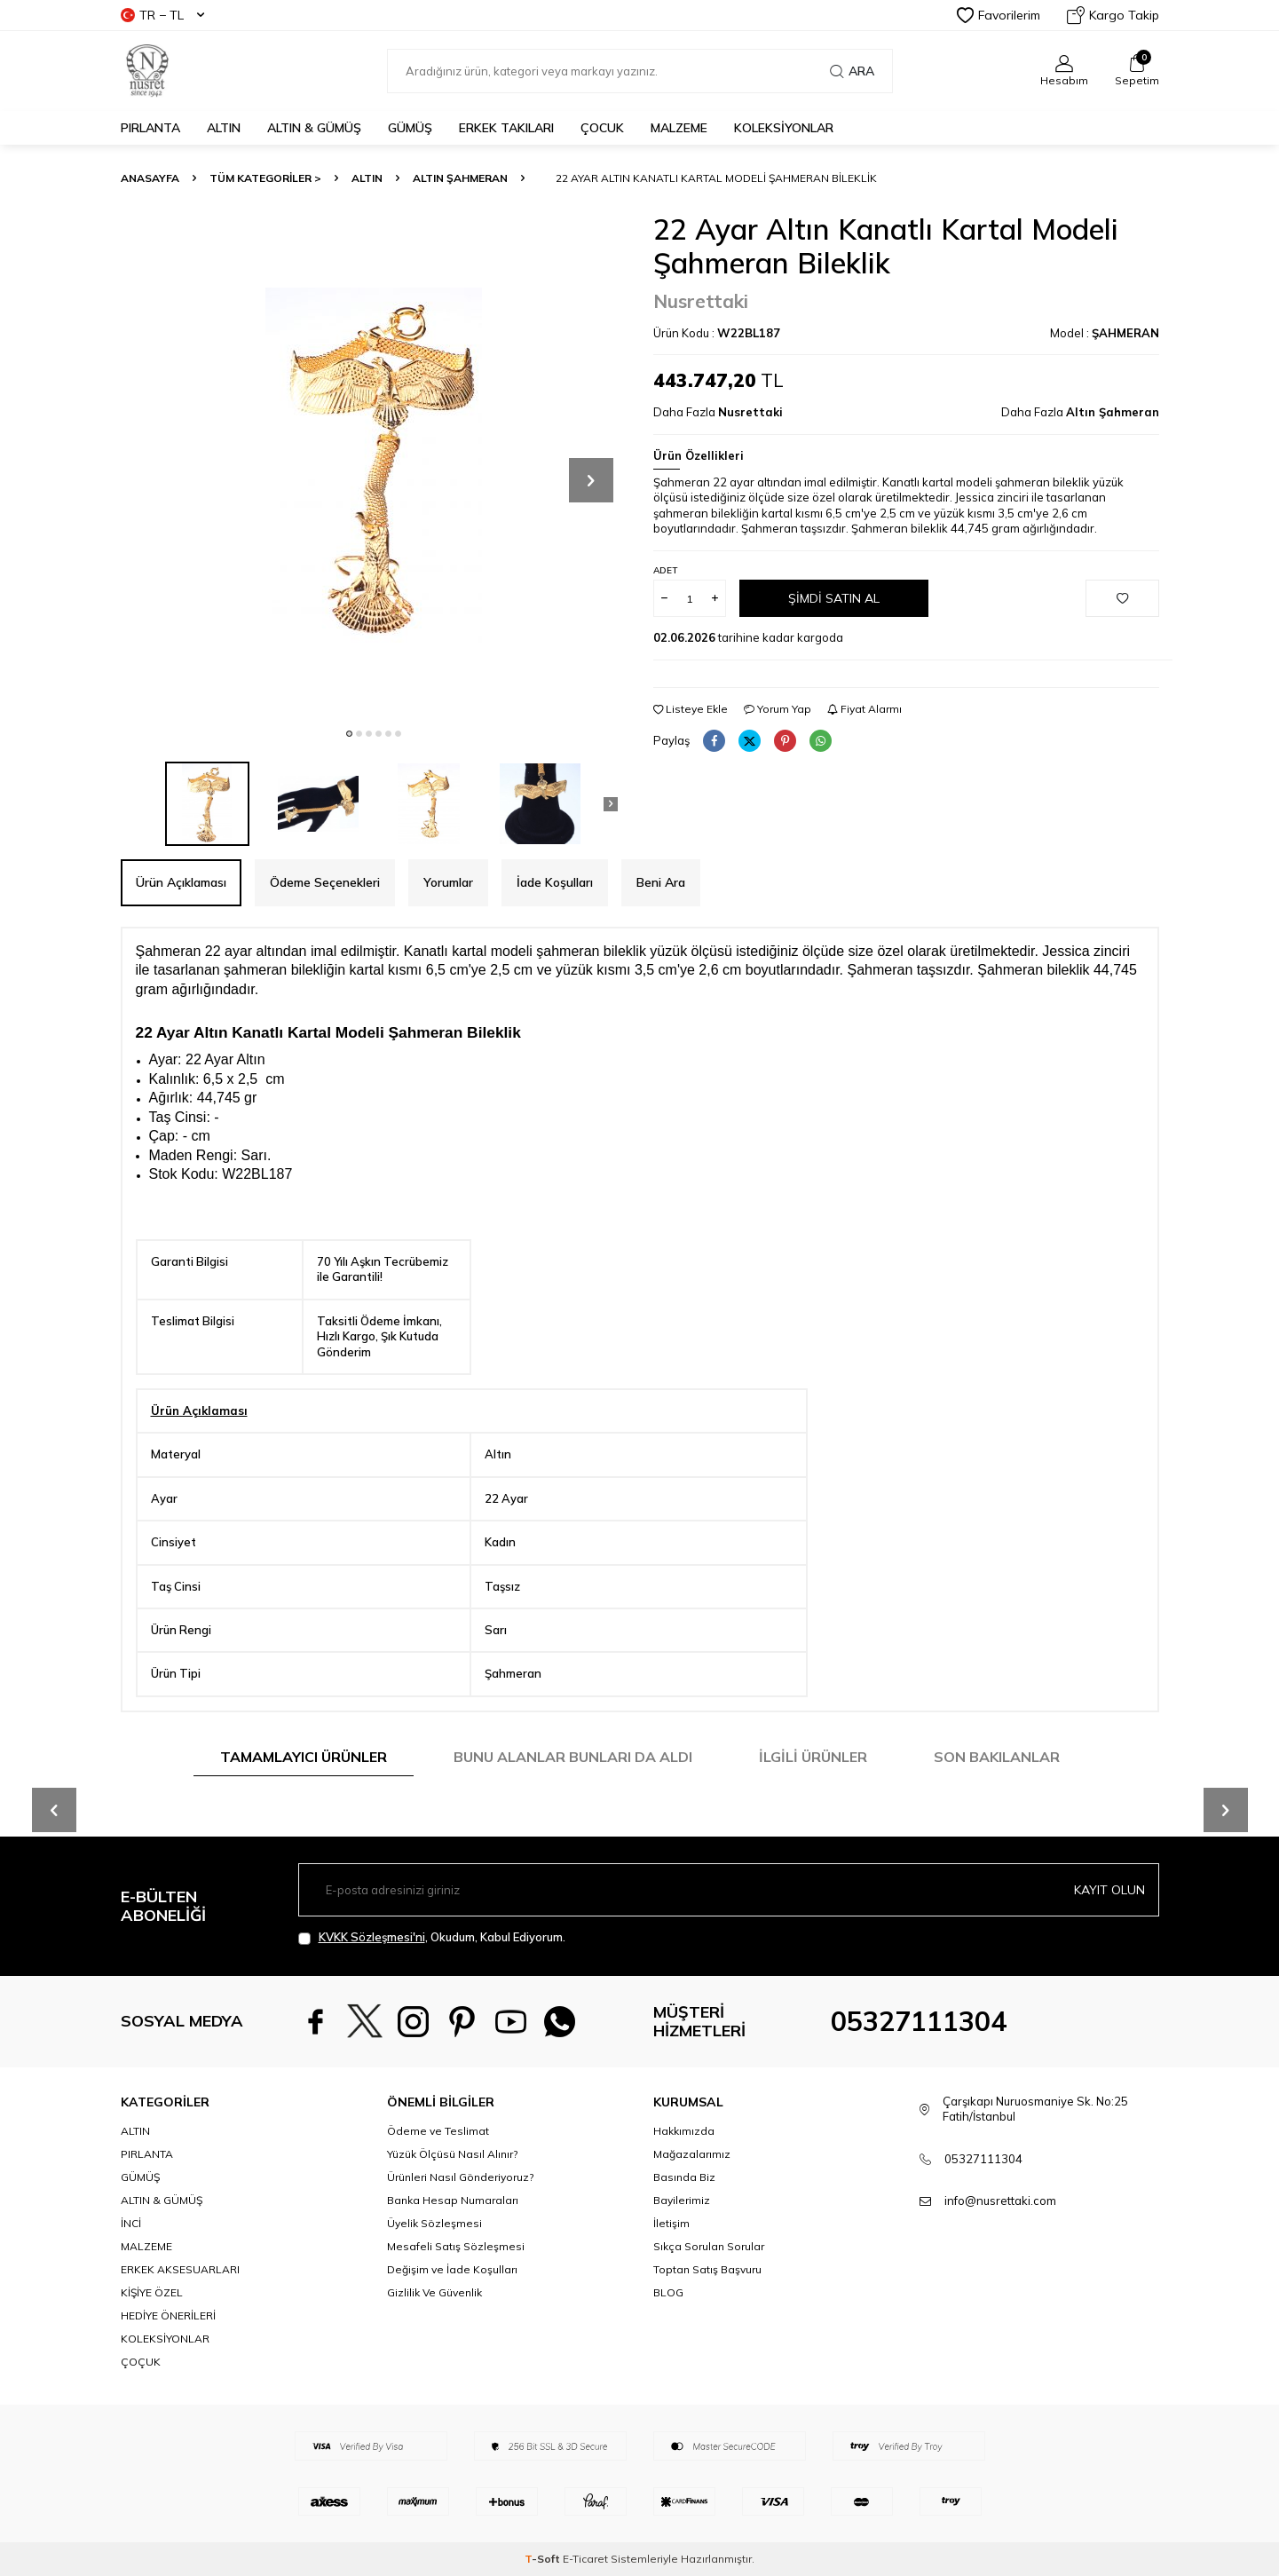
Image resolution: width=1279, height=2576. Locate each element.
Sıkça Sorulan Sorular (708, 2246)
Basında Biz (684, 2177)
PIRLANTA (150, 128)
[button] (349, 734)
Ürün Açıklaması (181, 882)
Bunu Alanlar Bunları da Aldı (573, 1757)
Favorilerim (998, 15)
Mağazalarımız (691, 2154)
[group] (374, 465)
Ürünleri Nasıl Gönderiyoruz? (460, 2177)
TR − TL (162, 15)
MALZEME (679, 128)
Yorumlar (448, 882)
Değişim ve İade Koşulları (452, 2269)
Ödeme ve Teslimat (438, 2130)
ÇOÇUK (141, 2361)
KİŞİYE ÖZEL (152, 2292)
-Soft (544, 2558)
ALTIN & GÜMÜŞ (314, 128)
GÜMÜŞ (410, 128)
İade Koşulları (555, 882)
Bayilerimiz (681, 2200)
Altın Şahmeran (460, 178)
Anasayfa (150, 178)
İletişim (671, 2223)
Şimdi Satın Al (834, 598)
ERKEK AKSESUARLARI (180, 2269)
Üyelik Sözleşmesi (434, 2223)
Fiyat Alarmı (864, 708)
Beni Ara (660, 882)
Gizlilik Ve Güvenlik (434, 2292)
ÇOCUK (602, 128)
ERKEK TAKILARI (506, 128)
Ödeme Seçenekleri (325, 882)
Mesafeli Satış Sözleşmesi (456, 2246)
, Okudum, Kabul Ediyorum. (431, 1937)
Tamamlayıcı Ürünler (303, 1757)
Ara (852, 71)
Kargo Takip (1113, 15)
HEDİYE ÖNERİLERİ (168, 2315)
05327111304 (919, 2021)
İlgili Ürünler (813, 1757)
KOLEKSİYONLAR (783, 128)
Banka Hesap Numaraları (452, 2200)
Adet (665, 570)
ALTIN (224, 128)
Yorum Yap (777, 708)
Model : (1104, 333)
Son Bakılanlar (997, 1757)
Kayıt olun (1109, 1890)
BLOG (668, 2292)
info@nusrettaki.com (1000, 2200)
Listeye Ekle (690, 708)
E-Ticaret (585, 2558)
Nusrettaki (700, 300)
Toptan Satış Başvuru (707, 2269)
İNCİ (131, 2223)
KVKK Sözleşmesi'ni (372, 1937)
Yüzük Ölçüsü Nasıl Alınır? (452, 2154)
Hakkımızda (684, 2130)
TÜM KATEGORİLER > (265, 178)
